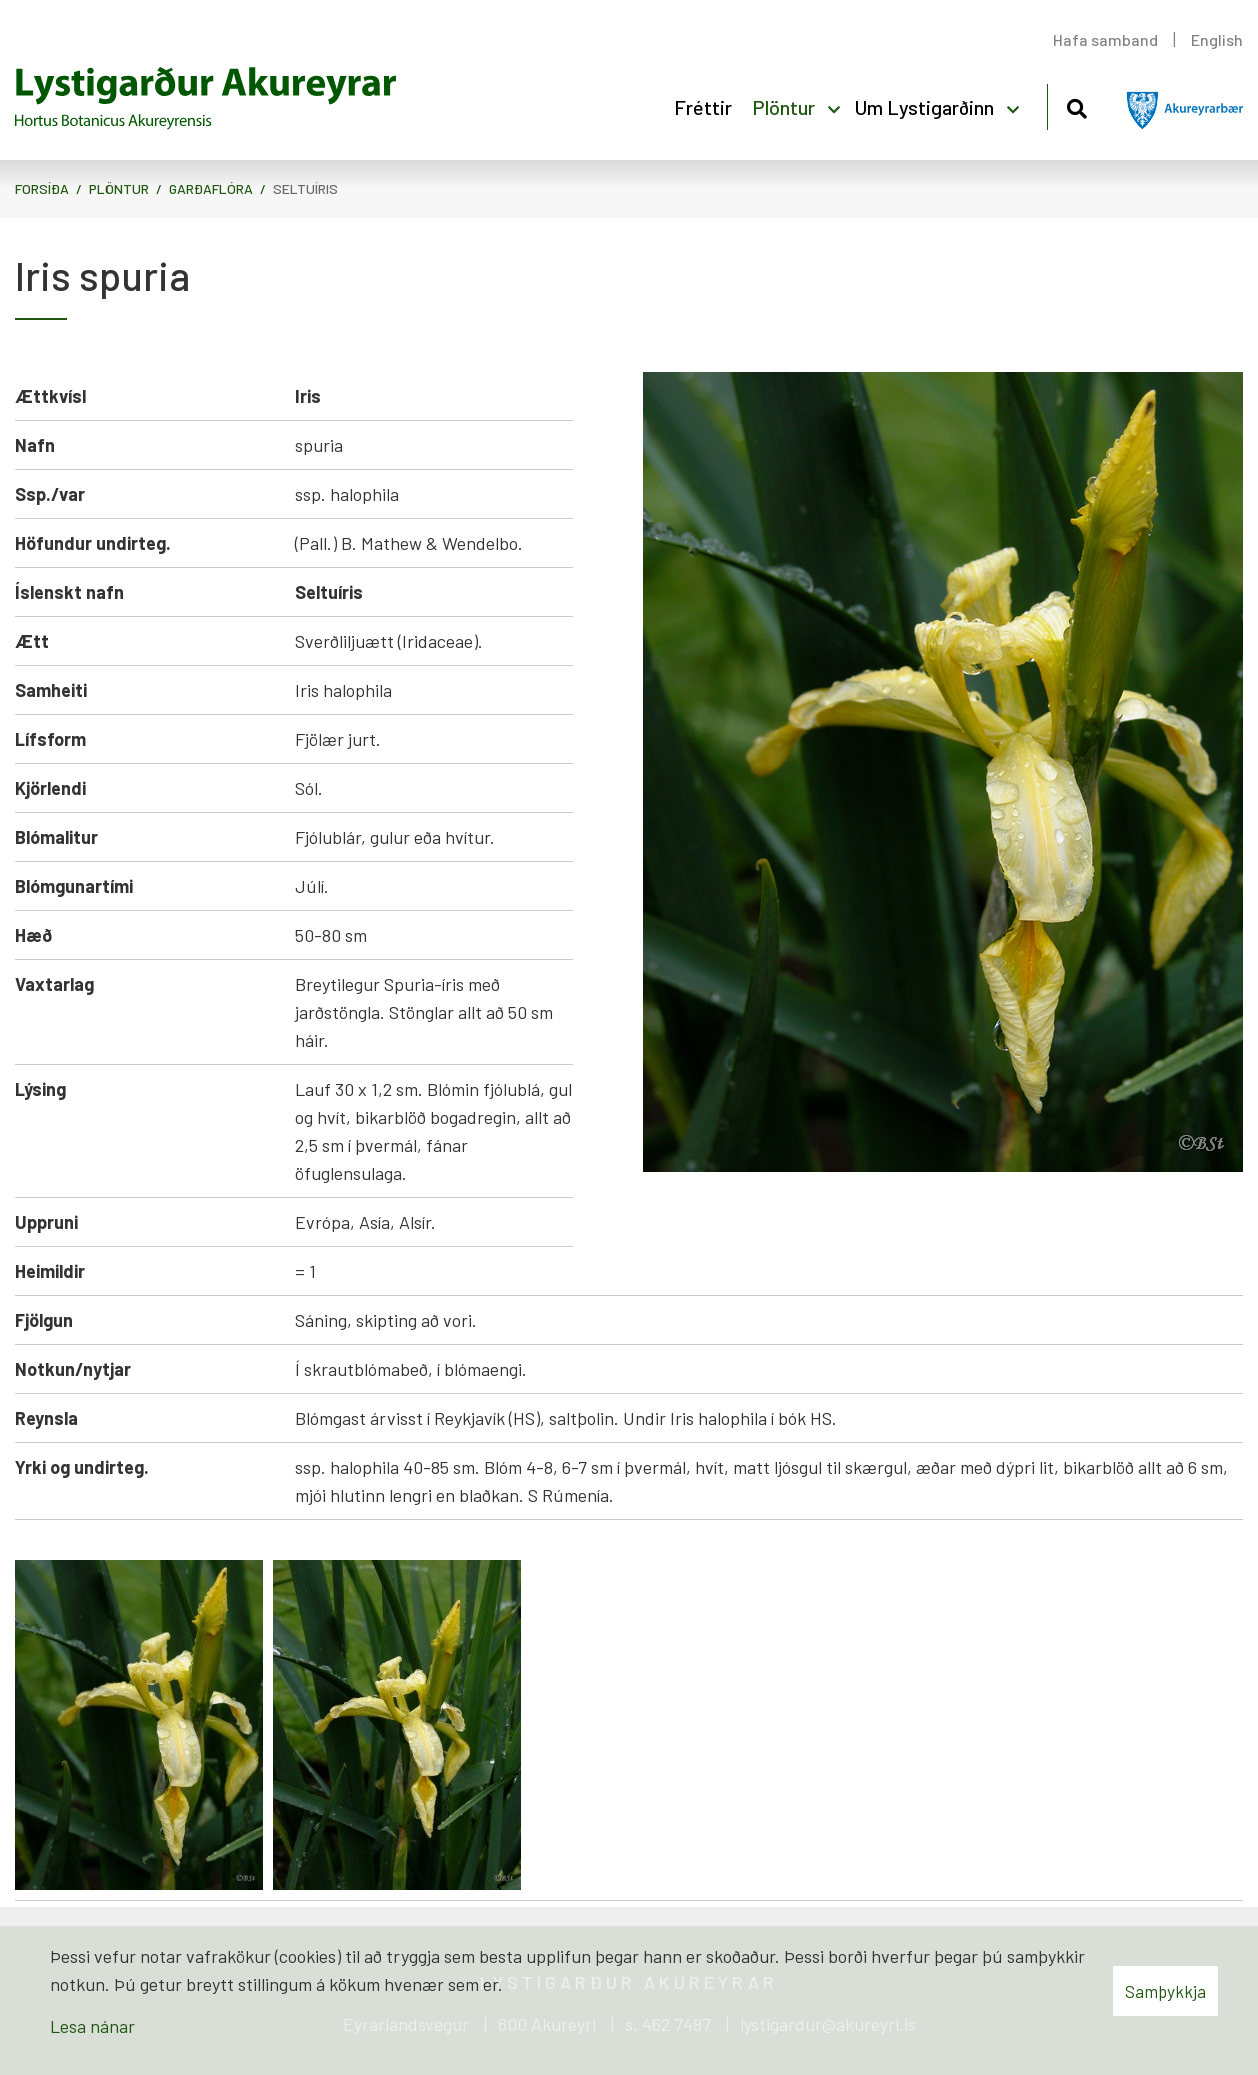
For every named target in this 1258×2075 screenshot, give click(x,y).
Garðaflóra (211, 188)
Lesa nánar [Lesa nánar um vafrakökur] (92, 2026)
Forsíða (42, 188)
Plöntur (119, 188)
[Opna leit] (1076, 105)
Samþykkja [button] (1165, 1991)
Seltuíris (305, 188)
